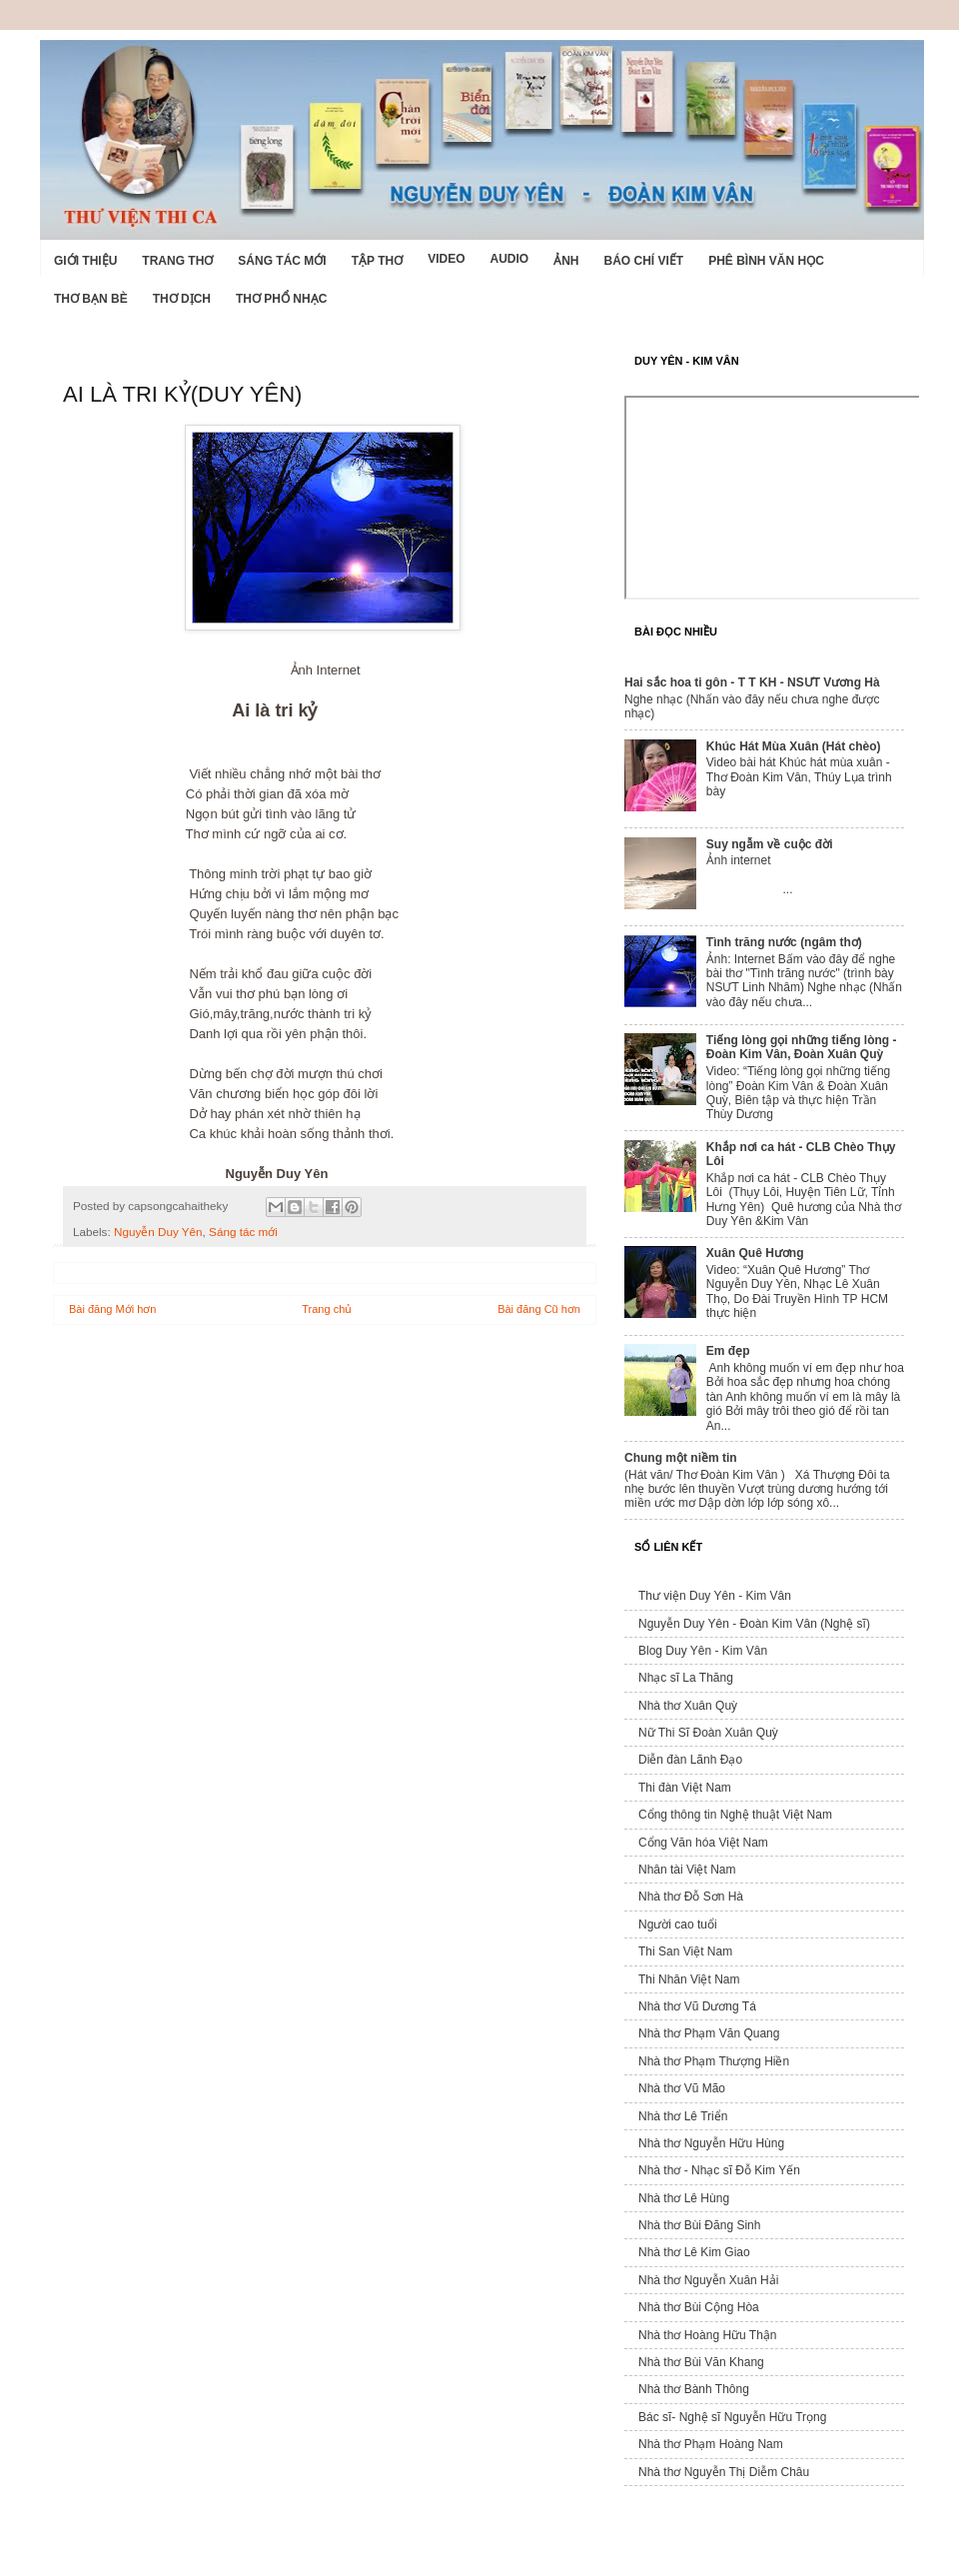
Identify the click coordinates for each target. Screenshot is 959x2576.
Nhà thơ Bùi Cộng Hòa (698, 2307)
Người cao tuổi (677, 1925)
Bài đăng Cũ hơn (538, 1309)
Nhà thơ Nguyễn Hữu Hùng (711, 2143)
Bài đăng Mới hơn (112, 1309)
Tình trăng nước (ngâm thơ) (784, 942)
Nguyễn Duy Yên (158, 1231)
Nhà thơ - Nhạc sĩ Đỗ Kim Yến (719, 2170)
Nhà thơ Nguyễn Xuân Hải (708, 2280)
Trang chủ (327, 1309)
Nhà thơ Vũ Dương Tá (697, 2006)
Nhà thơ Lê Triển (682, 2116)
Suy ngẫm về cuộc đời (769, 844)
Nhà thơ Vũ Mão (681, 2088)
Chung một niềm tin (680, 1458)
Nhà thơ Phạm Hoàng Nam (710, 2444)
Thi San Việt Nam (685, 1951)
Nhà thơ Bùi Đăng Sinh (699, 2225)
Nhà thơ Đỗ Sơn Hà (690, 1897)
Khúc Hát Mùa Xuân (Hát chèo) (793, 746)
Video (446, 259)
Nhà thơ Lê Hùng (683, 2198)
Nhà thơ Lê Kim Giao (694, 2252)
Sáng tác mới (282, 261)
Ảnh (565, 261)
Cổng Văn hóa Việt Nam (703, 1843)
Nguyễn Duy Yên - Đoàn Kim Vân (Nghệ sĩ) (754, 1624)
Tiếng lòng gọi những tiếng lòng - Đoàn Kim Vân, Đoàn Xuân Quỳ (801, 1047)
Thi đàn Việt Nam (684, 1788)
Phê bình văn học (766, 261)
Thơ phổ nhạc (281, 299)
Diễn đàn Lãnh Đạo (690, 1760)
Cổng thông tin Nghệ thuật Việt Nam (735, 1815)
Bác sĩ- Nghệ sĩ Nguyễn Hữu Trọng (732, 2417)
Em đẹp (728, 1351)
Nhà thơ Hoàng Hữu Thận (707, 2335)
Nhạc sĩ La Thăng (685, 1678)
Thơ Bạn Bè (91, 299)
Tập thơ (377, 261)
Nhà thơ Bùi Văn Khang (701, 2362)
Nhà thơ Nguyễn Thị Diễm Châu (723, 2472)
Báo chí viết (644, 261)
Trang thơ (177, 261)
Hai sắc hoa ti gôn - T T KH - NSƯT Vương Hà (752, 682)
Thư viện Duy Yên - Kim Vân (714, 1596)
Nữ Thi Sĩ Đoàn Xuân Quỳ (708, 1733)
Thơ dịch (182, 299)
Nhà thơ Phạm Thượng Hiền (713, 2061)
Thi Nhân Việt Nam (688, 1979)
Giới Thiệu (85, 261)
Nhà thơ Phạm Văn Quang (708, 2033)
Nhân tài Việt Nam (687, 1870)
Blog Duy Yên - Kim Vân (702, 1651)
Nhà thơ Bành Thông (693, 2389)
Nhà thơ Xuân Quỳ (687, 1706)
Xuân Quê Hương (755, 1253)
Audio (508, 259)
